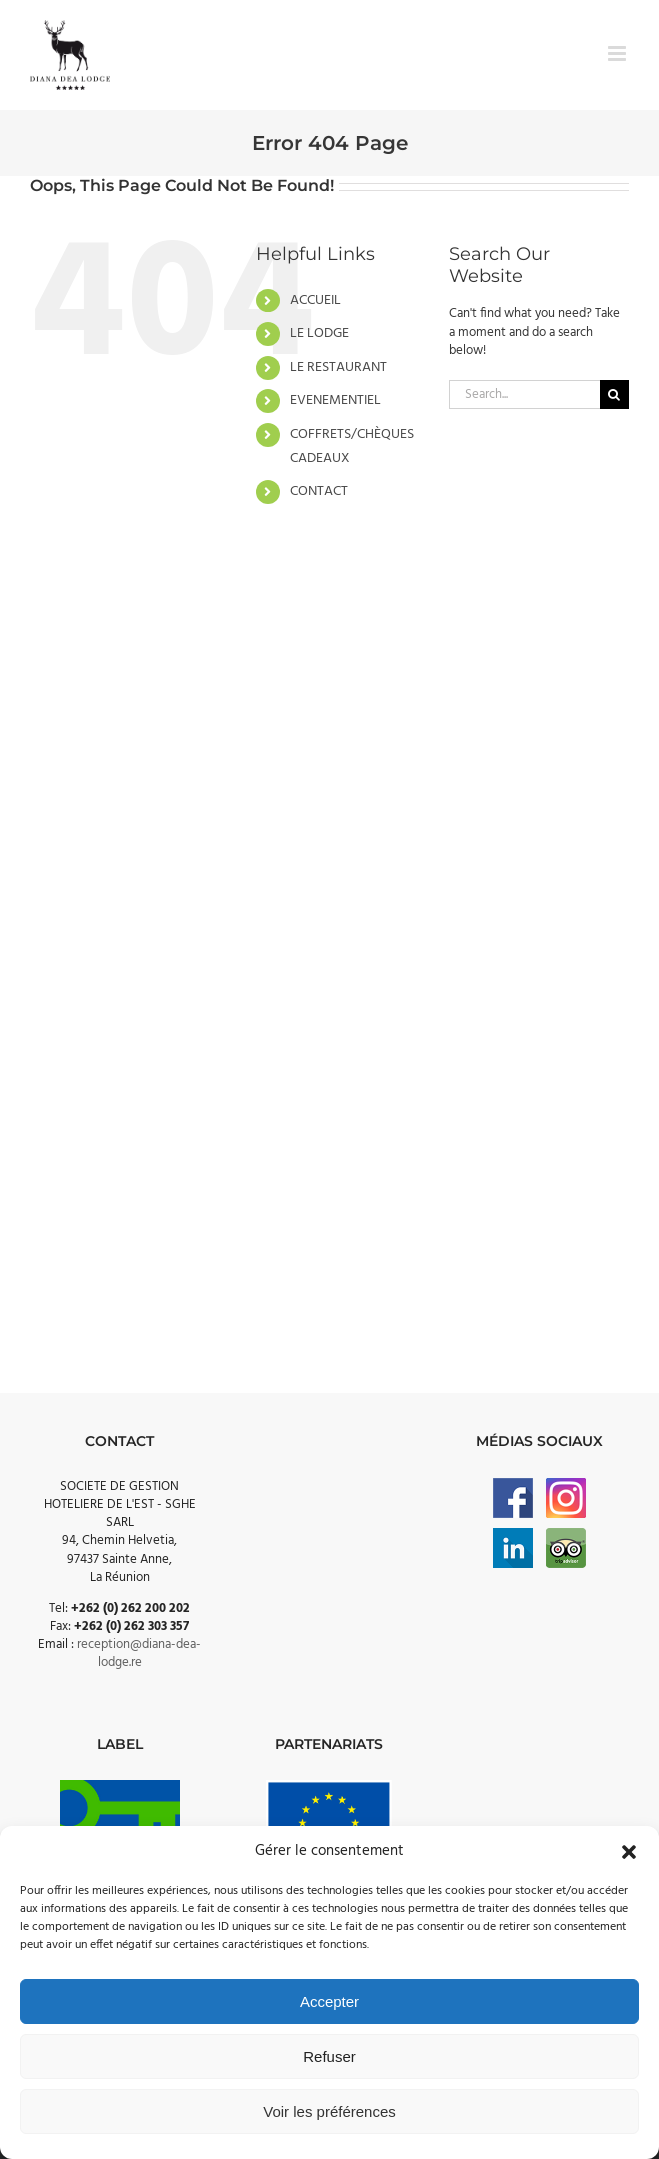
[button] (629, 1852)
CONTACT (319, 491)
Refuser (329, 2056)
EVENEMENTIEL (335, 400)
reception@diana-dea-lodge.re (139, 1653)
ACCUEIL (315, 300)
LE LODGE (319, 333)
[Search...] (524, 394)
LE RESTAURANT (338, 367)
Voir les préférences (329, 2111)
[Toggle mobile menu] (618, 53)
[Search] (614, 394)
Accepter (329, 2001)
